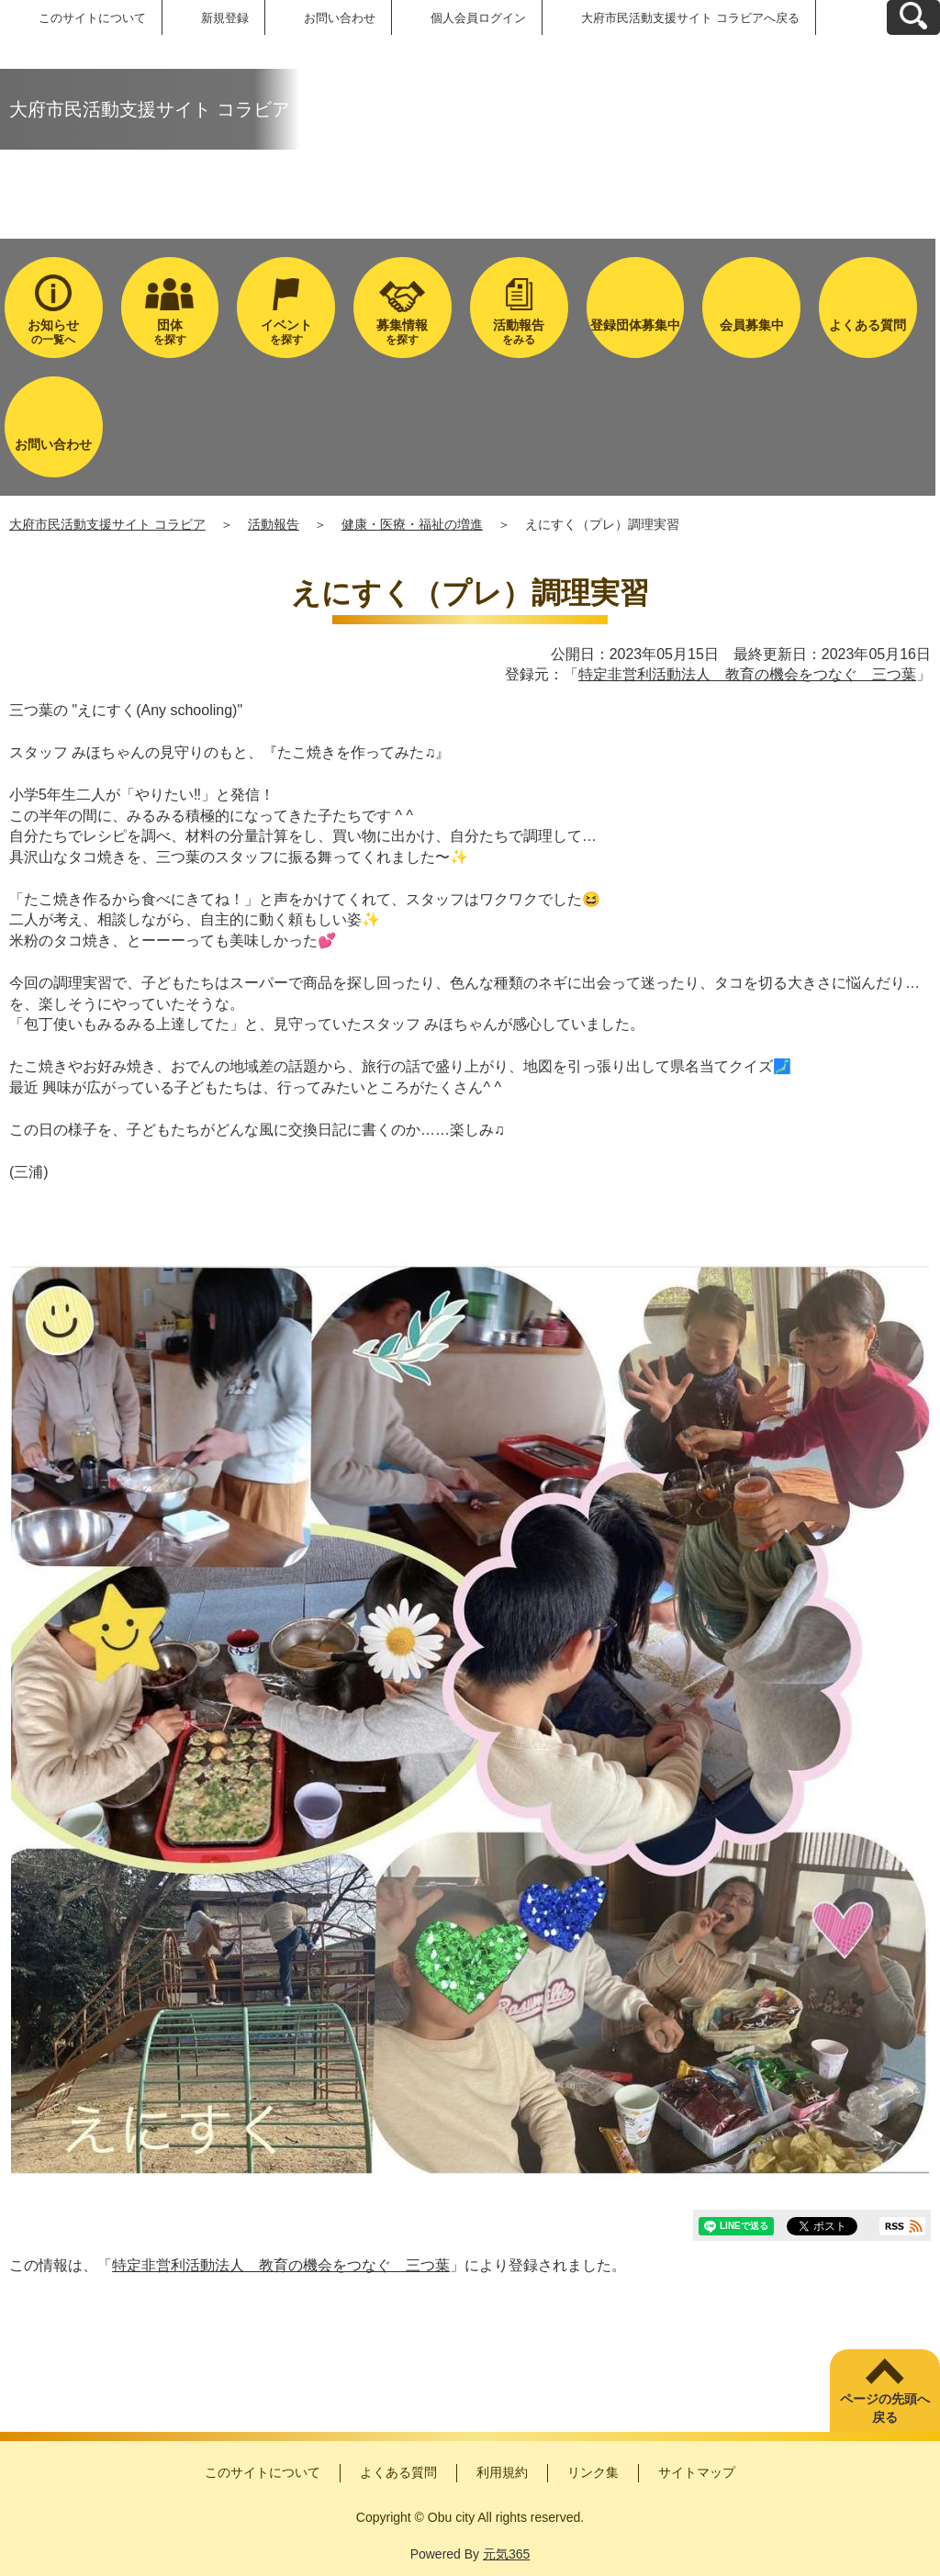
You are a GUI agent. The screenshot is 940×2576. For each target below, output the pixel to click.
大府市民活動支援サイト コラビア (107, 524)
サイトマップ (696, 2472)
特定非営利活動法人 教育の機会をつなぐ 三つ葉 (747, 674)
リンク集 (593, 2472)
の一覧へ (53, 332)
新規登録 (225, 18)
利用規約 (502, 2472)
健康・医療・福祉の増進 (412, 524)
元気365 (506, 2554)
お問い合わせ (339, 18)
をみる (519, 332)
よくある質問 (398, 2472)
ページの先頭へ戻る (885, 2408)
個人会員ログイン (478, 18)
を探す (170, 332)
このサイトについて (92, 18)
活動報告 (273, 524)
